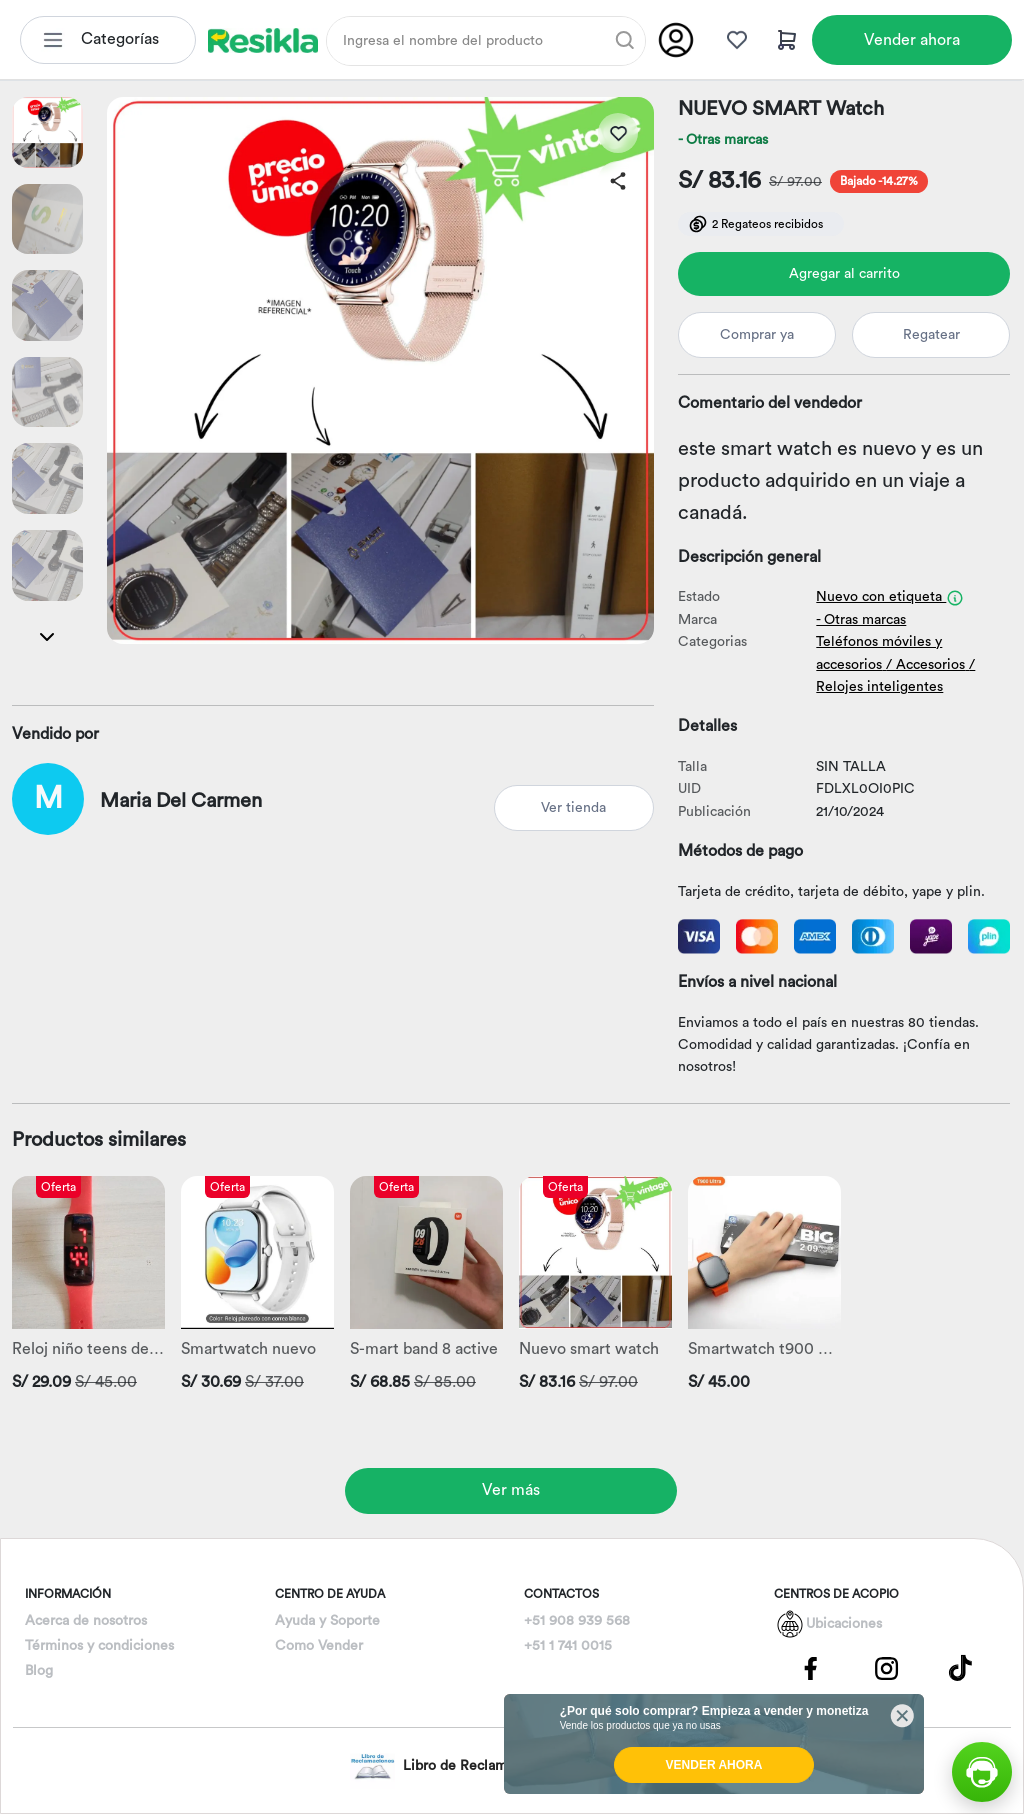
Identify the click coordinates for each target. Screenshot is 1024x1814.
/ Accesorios (925, 665)
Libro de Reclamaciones (452, 1766)
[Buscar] (625, 40)
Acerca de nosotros (86, 1621)
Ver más (511, 1490)
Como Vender (319, 1646)
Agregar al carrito (844, 274)
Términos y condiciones (99, 1646)
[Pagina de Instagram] (886, 1667)
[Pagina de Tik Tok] (961, 1667)
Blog (39, 1671)
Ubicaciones (844, 1624)
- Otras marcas (723, 140)
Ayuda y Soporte (327, 1621)
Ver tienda (573, 808)
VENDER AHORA (714, 1765)
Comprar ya (757, 335)
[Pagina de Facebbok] (811, 1667)
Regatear (931, 335)
